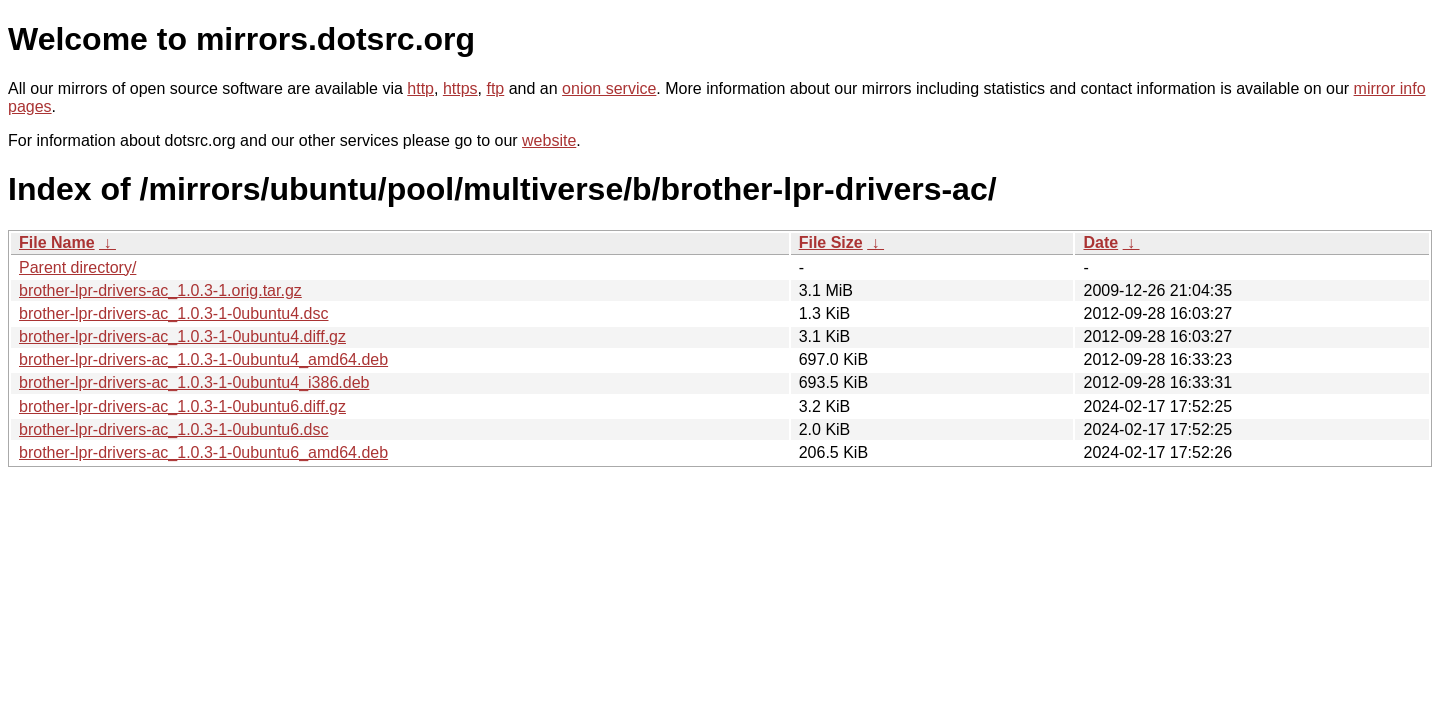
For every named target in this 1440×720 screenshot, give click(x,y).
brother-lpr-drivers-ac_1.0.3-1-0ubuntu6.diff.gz (182, 406)
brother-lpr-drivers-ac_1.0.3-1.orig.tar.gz (160, 290)
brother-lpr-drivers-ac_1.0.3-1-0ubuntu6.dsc (173, 429)
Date (1100, 242)
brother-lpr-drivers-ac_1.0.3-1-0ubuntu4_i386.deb (194, 382)
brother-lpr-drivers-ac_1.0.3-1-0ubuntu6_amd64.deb (203, 452)
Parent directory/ (77, 267)
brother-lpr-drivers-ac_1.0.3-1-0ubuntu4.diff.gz (182, 336)
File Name (57, 242)
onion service (609, 88)
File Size (831, 242)
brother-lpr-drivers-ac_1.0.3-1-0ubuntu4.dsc (173, 313)
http (420, 88)
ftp (495, 88)
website (549, 140)
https (460, 88)
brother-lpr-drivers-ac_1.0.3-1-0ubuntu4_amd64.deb (203, 359)
